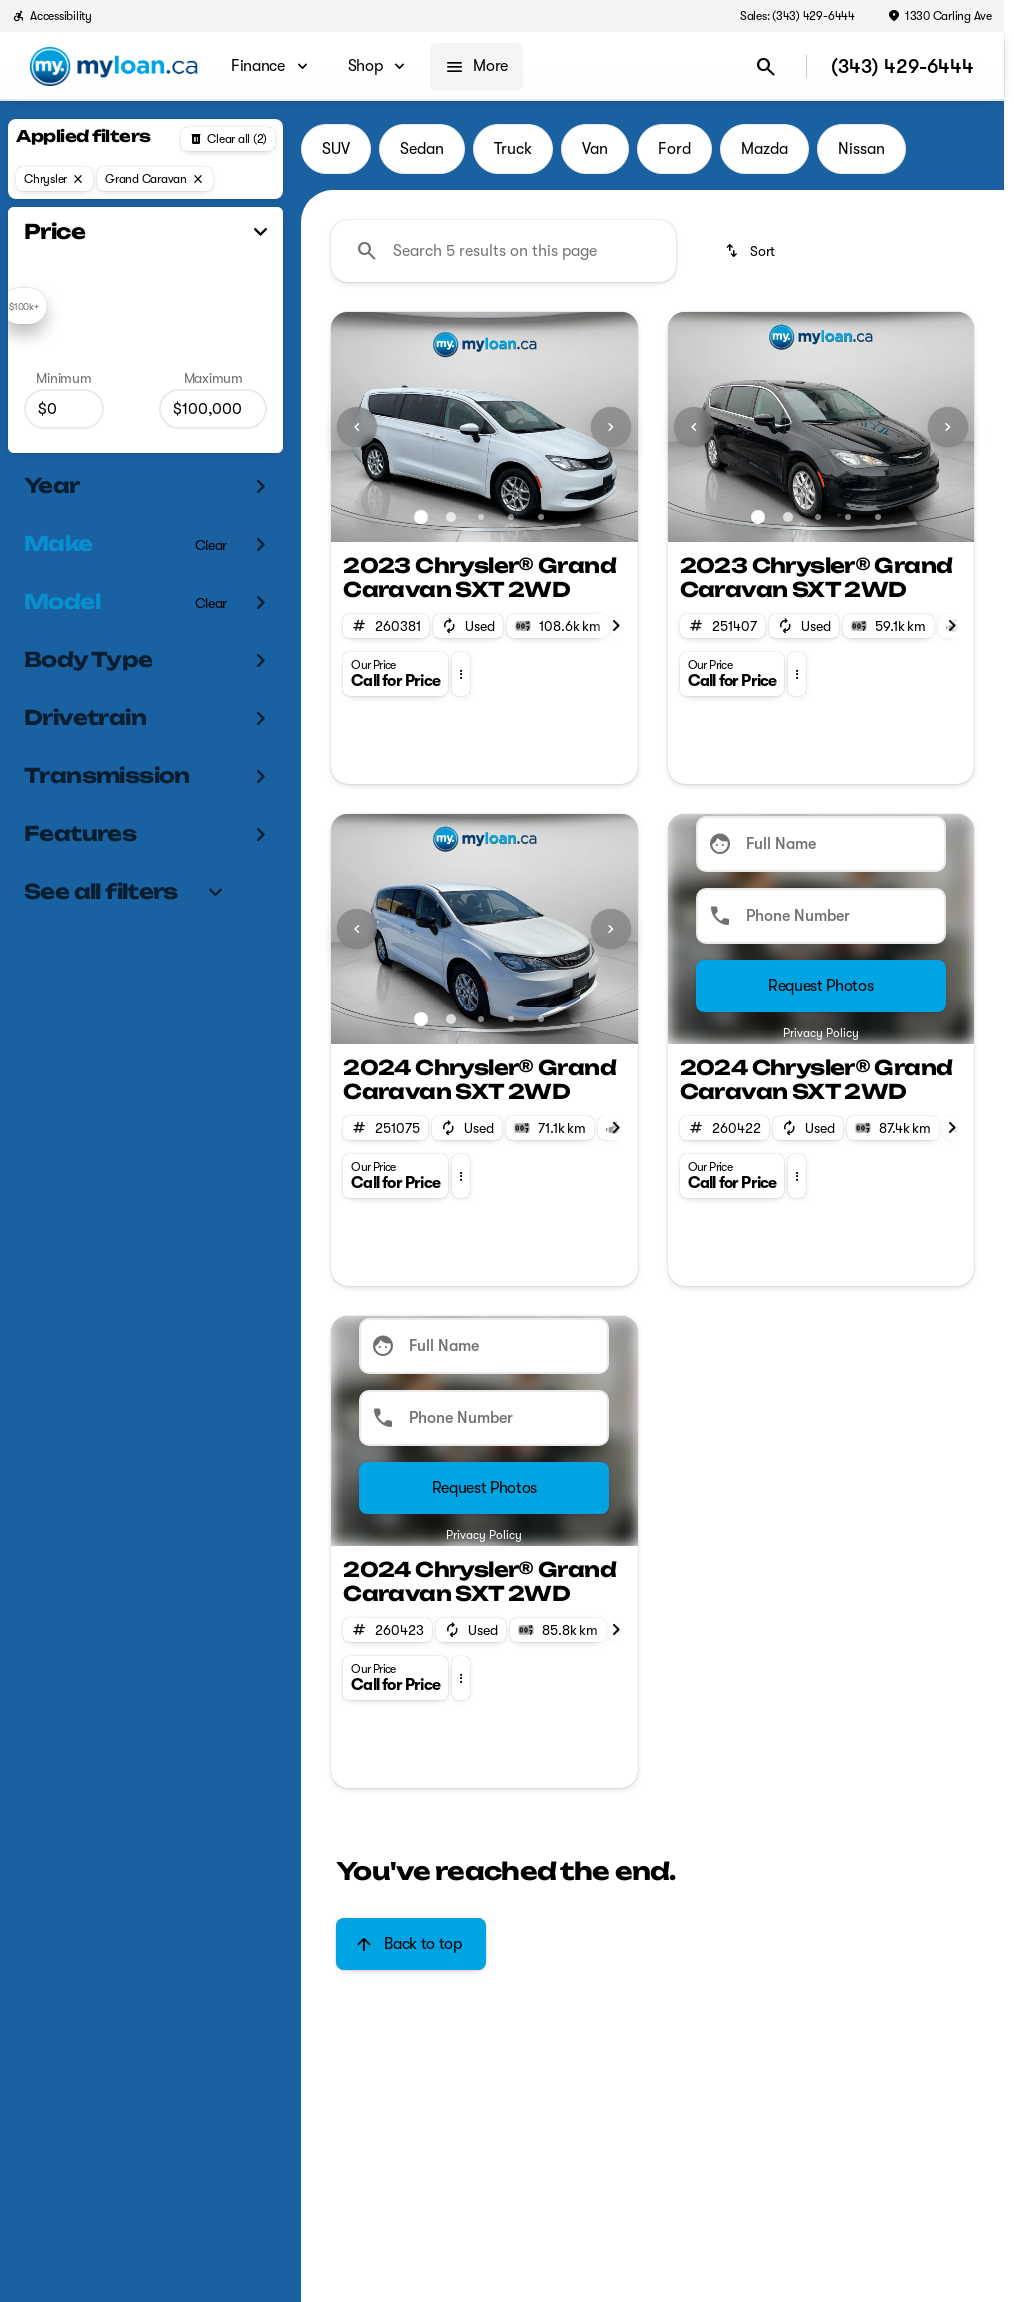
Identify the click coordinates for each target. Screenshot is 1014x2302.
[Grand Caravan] (155, 179)
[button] (354, 427)
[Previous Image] (357, 427)
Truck (513, 149)
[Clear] (211, 545)
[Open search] (766, 67)
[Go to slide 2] (451, 517)
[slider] (24, 306)
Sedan (422, 149)
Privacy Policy (821, 1033)
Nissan (861, 149)
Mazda (764, 149)
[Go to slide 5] (541, 517)
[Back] (228, 139)
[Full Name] (821, 844)
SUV (336, 149)
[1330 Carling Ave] (939, 16)
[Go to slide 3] (481, 517)
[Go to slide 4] (511, 517)
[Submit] (821, 986)
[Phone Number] (821, 916)
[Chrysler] (54, 179)
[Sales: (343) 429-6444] (797, 16)
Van (595, 149)
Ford (674, 149)
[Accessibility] (52, 16)
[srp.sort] (751, 251)
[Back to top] (410, 1944)
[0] (64, 409)
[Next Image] (611, 427)
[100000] (213, 409)
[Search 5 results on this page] (503, 251)
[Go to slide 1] (421, 517)
